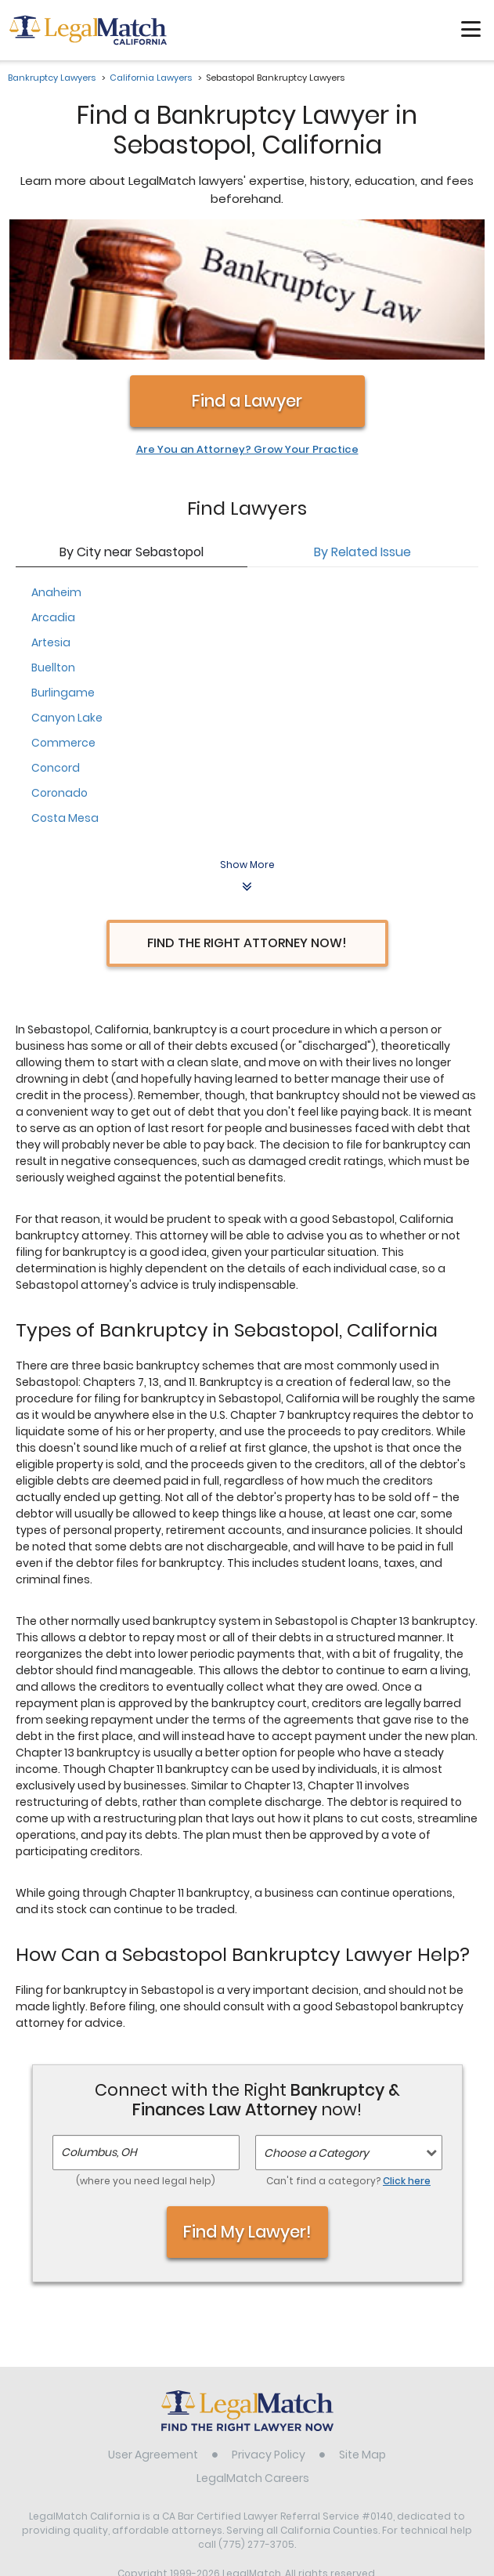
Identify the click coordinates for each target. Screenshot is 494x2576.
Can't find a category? (348, 2056)
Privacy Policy (268, 2330)
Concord (55, 642)
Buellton (53, 542)
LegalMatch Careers (253, 2353)
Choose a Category (316, 2028)
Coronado (59, 667)
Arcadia (53, 492)
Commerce (63, 617)
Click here (407, 2056)
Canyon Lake (67, 592)
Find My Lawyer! (247, 2106)
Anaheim (56, 467)
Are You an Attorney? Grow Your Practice (247, 325)
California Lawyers (151, 77)
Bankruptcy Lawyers (52, 77)
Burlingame (63, 567)
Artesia (50, 517)
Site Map (362, 2330)
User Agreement (153, 2330)
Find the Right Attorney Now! (247, 818)
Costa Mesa (65, 692)
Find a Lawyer (247, 276)
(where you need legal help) (145, 2056)
